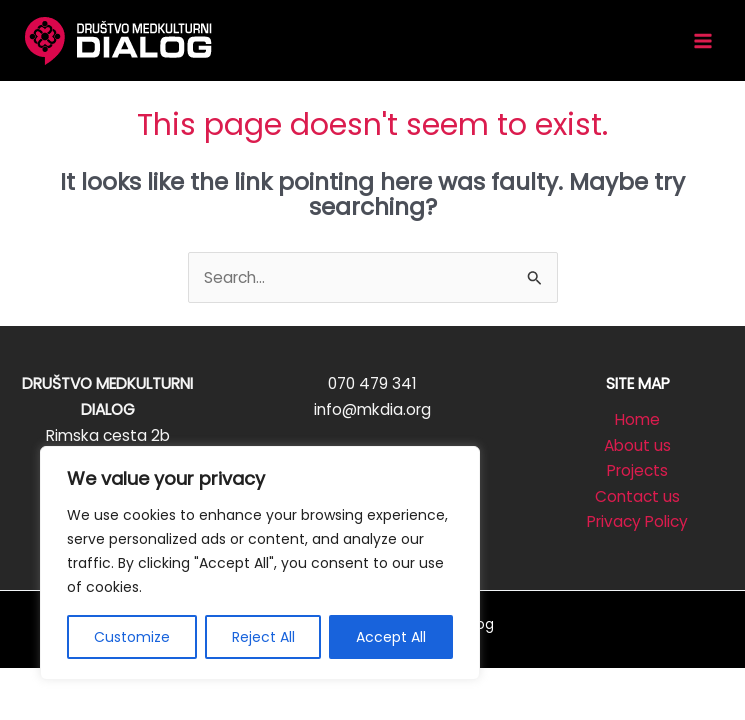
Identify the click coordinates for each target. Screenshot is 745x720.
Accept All (391, 637)
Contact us (637, 496)
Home (637, 419)
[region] (260, 563)
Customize (132, 637)
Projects (637, 470)
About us (637, 445)
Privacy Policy (637, 521)
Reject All (263, 637)
